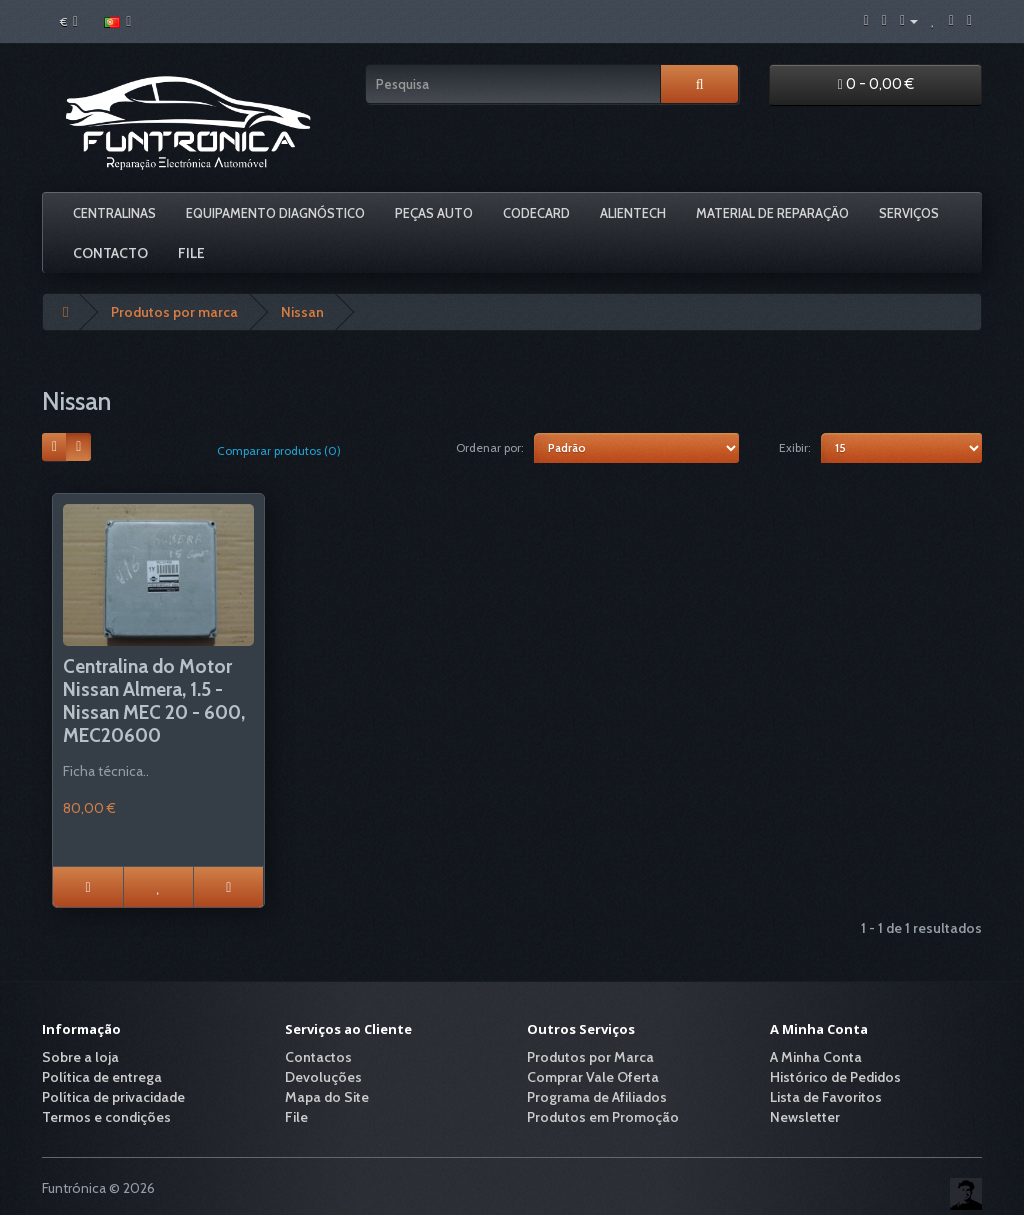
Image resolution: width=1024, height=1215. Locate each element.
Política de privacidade (113, 1097)
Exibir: (795, 447)
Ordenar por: (490, 447)
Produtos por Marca (590, 1057)
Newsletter (805, 1117)
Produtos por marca (174, 312)
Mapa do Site (327, 1097)
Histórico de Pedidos (835, 1077)
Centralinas (114, 213)
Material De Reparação (772, 213)
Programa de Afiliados (597, 1097)
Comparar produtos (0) (279, 450)
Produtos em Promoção (603, 1117)
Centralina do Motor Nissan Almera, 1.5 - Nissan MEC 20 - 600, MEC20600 (154, 700)
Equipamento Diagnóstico (275, 213)
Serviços (909, 213)
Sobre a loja (80, 1057)
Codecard (536, 213)
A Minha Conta (816, 1057)
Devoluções (323, 1077)
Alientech (633, 213)
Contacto (110, 253)
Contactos (318, 1057)
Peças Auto (434, 213)
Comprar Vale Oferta (593, 1077)
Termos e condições (106, 1117)
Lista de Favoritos (826, 1097)
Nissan (302, 312)
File (191, 253)
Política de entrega (102, 1077)
